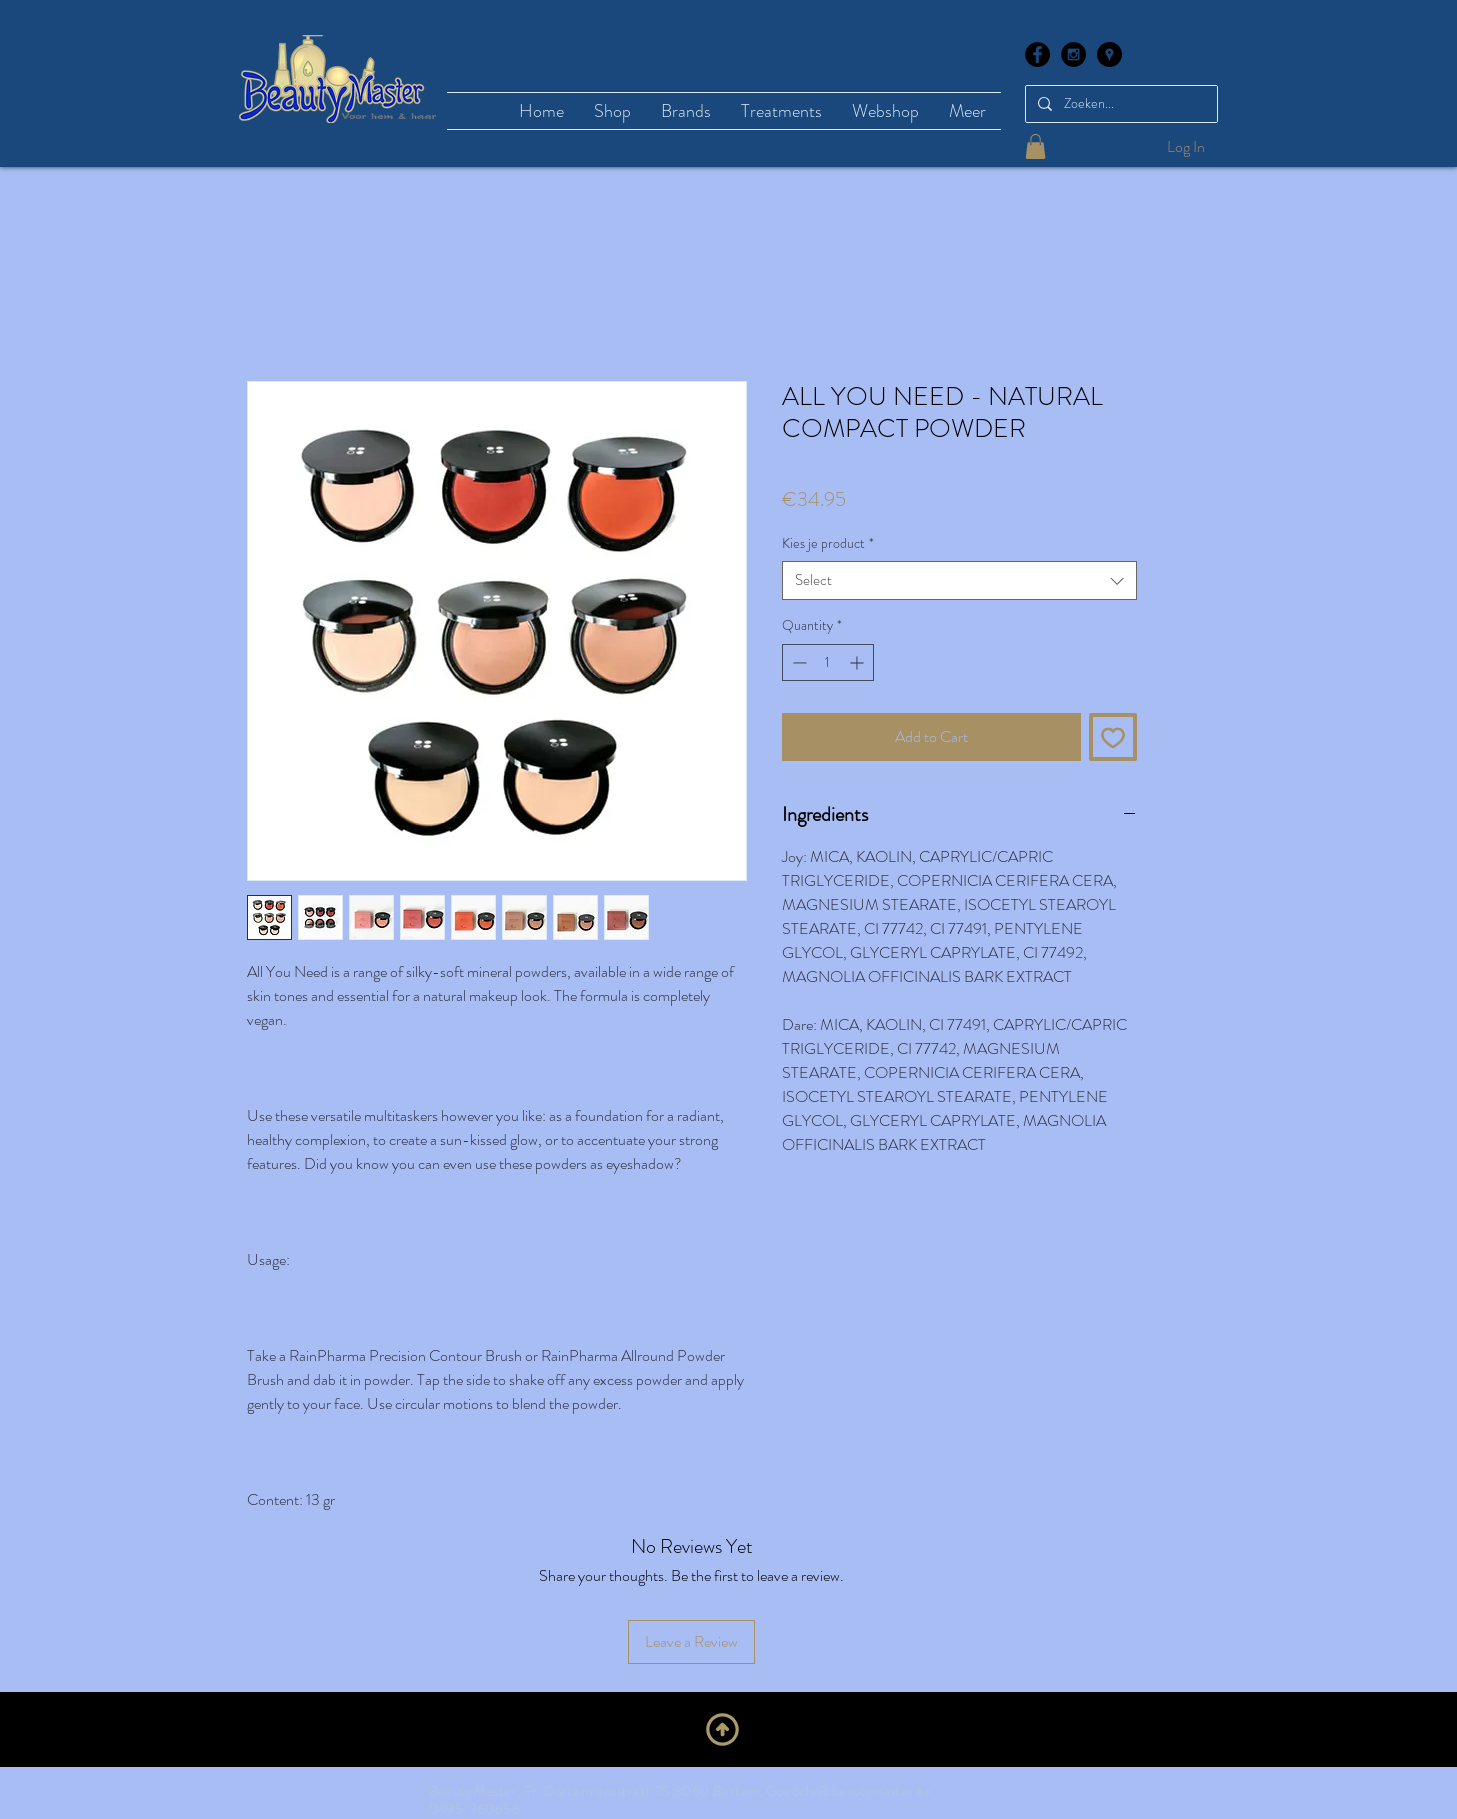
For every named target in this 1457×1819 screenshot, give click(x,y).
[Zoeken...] (1119, 104)
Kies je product (828, 543)
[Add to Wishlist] (1113, 737)
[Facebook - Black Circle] (1037, 54)
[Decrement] (797, 662)
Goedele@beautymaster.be (849, 1791)
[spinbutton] (828, 662)
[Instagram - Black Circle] (1073, 54)
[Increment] (858, 662)
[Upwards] (722, 1729)
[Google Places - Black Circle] (1109, 54)
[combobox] (959, 580)
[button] (1035, 146)
